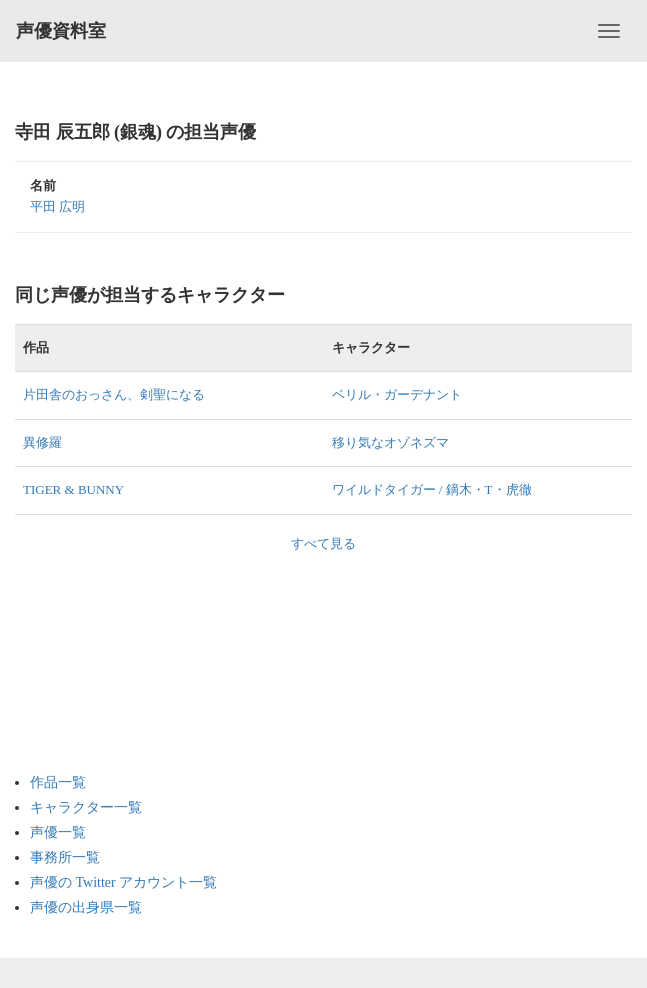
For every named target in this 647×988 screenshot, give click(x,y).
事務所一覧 (65, 857)
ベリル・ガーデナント (397, 394)
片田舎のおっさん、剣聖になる (114, 394)
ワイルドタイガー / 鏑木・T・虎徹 (432, 489)
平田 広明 (57, 206)
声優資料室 (61, 31)
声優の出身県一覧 (86, 907)
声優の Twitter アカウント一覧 (123, 882)
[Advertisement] (110, 653)
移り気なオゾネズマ (390, 442)
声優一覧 (58, 832)
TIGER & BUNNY (73, 489)
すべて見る (323, 543)
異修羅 (42, 442)
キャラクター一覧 (86, 807)
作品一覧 (58, 782)
